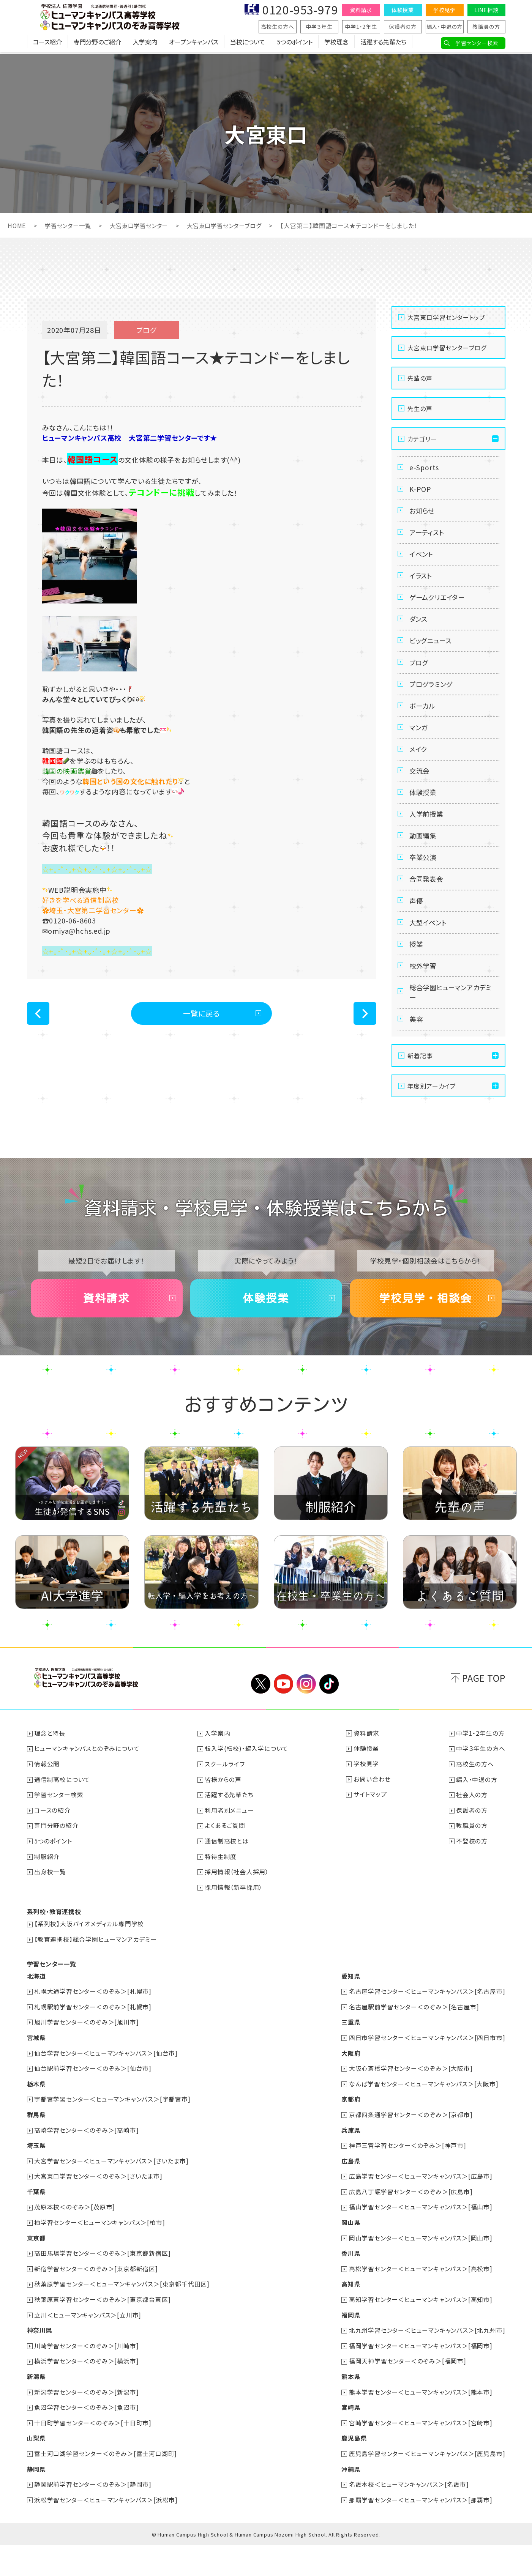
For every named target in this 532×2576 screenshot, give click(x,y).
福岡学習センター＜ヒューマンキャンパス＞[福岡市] (421, 2379)
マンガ (419, 746)
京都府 (350, 2136)
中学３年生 (319, 26)
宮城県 (36, 2075)
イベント (422, 561)
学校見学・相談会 (426, 1338)
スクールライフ (225, 1805)
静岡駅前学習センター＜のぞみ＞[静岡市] (93, 2515)
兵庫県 (350, 2166)
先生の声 (420, 408)
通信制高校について (62, 1820)
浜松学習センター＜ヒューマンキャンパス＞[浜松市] (106, 2530)
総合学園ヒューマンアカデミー (450, 1029)
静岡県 (36, 2500)
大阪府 (350, 2090)
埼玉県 (36, 2181)
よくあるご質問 (225, 1865)
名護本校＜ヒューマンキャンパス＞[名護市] (409, 2515)
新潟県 (36, 2409)
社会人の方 (472, 1835)
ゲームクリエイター (439, 607)
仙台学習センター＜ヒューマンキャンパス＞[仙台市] (106, 2090)
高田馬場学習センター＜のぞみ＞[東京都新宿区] (103, 2287)
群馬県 (36, 2151)
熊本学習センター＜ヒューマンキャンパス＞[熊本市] (421, 2424)
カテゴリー (422, 438)
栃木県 (36, 2120)
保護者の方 (403, 26)
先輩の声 (420, 378)
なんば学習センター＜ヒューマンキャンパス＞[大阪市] (424, 2120)
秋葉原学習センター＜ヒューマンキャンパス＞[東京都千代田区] (122, 2318)
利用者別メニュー (229, 1850)
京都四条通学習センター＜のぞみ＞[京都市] (411, 2151)
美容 (417, 1057)
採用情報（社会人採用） (237, 1911)
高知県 (350, 2318)
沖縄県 (350, 2500)
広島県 (350, 2196)
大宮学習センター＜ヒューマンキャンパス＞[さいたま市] (112, 2196)
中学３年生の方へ (480, 1790)
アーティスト (428, 537)
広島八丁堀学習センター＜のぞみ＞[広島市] (411, 2227)
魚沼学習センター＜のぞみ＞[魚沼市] (87, 2439)
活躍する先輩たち (383, 43)
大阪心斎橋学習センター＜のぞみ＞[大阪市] (411, 2105)
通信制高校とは (227, 1881)
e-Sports (425, 468)
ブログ (419, 676)
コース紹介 (47, 43)
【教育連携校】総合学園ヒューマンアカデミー (96, 1978)
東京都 (36, 2272)
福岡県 (350, 2348)
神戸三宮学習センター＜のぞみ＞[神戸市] (407, 2181)
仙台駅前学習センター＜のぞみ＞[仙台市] (93, 2105)
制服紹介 (47, 1896)
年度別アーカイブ (431, 1124)
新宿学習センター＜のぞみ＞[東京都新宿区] (96, 2303)
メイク (419, 769)
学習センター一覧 (69, 225)
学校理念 (336, 43)
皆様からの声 (223, 1820)
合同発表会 (427, 908)
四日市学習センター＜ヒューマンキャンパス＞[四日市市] (427, 2075)
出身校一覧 (50, 1911)
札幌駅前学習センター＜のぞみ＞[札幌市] (93, 2045)
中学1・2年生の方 (480, 1774)
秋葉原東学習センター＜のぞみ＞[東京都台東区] (103, 2333)
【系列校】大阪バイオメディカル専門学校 (89, 1963)
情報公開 (47, 1805)
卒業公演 (424, 885)
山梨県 (36, 2470)
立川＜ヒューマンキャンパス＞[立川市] (88, 2348)
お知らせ (423, 514)
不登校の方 (472, 1881)
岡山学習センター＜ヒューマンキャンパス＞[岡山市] (421, 2272)
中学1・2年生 (361, 26)
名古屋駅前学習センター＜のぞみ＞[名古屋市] (414, 2045)
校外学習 (424, 1000)
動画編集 (424, 862)
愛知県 (350, 2014)
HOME (17, 225)
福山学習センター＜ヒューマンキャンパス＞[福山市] (421, 2242)
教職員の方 (486, 26)
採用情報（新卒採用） (234, 1926)
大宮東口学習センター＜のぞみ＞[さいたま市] (99, 2212)
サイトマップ (370, 1835)
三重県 (350, 2060)
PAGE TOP (483, 1720)
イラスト (422, 584)
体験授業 (403, 10)
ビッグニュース (432, 653)
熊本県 (350, 2409)
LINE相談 (486, 10)
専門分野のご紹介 (97, 43)
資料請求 (361, 10)
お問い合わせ (372, 1820)
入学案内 (145, 43)
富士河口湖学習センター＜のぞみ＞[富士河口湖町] (106, 2485)
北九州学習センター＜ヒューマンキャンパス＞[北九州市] (427, 2363)
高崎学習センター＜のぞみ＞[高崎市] (87, 2166)
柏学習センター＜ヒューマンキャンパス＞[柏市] (100, 2257)
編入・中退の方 (444, 26)
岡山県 (350, 2257)
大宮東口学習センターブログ (233, 225)
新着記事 (420, 1094)
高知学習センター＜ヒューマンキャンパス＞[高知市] (421, 2333)
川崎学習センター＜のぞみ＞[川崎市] (87, 2379)
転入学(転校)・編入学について (247, 1790)
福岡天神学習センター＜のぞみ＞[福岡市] (407, 2394)
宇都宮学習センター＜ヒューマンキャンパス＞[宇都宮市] (113, 2136)
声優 (417, 931)
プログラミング (432, 699)
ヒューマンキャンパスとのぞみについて (87, 1790)
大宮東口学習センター (144, 225)
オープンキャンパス (193, 43)
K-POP (421, 491)
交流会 (420, 792)
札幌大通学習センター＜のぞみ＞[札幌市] (93, 2029)
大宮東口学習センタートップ (446, 317)
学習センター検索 (476, 43)
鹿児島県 (354, 2470)
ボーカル (423, 723)
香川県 (350, 2287)
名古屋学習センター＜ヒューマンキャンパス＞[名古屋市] (427, 2029)
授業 (417, 977)
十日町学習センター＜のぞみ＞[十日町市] (93, 2454)
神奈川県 (39, 2363)
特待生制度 (221, 1896)
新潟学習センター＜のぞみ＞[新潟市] (87, 2424)
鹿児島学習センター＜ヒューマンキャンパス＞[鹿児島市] (427, 2485)
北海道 (36, 2014)
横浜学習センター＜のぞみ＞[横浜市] (87, 2394)
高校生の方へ (277, 26)
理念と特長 (50, 1774)
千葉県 (36, 2227)
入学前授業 (427, 838)
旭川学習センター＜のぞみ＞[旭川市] (87, 2060)
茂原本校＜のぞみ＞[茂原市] (75, 2242)
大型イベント (430, 954)
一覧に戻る (201, 1013)
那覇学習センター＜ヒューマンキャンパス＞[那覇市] (421, 2530)
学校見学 (444, 10)
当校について (247, 43)
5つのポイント (295, 43)
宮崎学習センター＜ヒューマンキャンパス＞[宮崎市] (421, 2454)
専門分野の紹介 (57, 1865)
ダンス (419, 630)
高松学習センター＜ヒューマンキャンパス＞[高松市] (421, 2303)
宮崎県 (350, 2439)
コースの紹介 (53, 1850)
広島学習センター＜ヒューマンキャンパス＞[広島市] (421, 2212)
